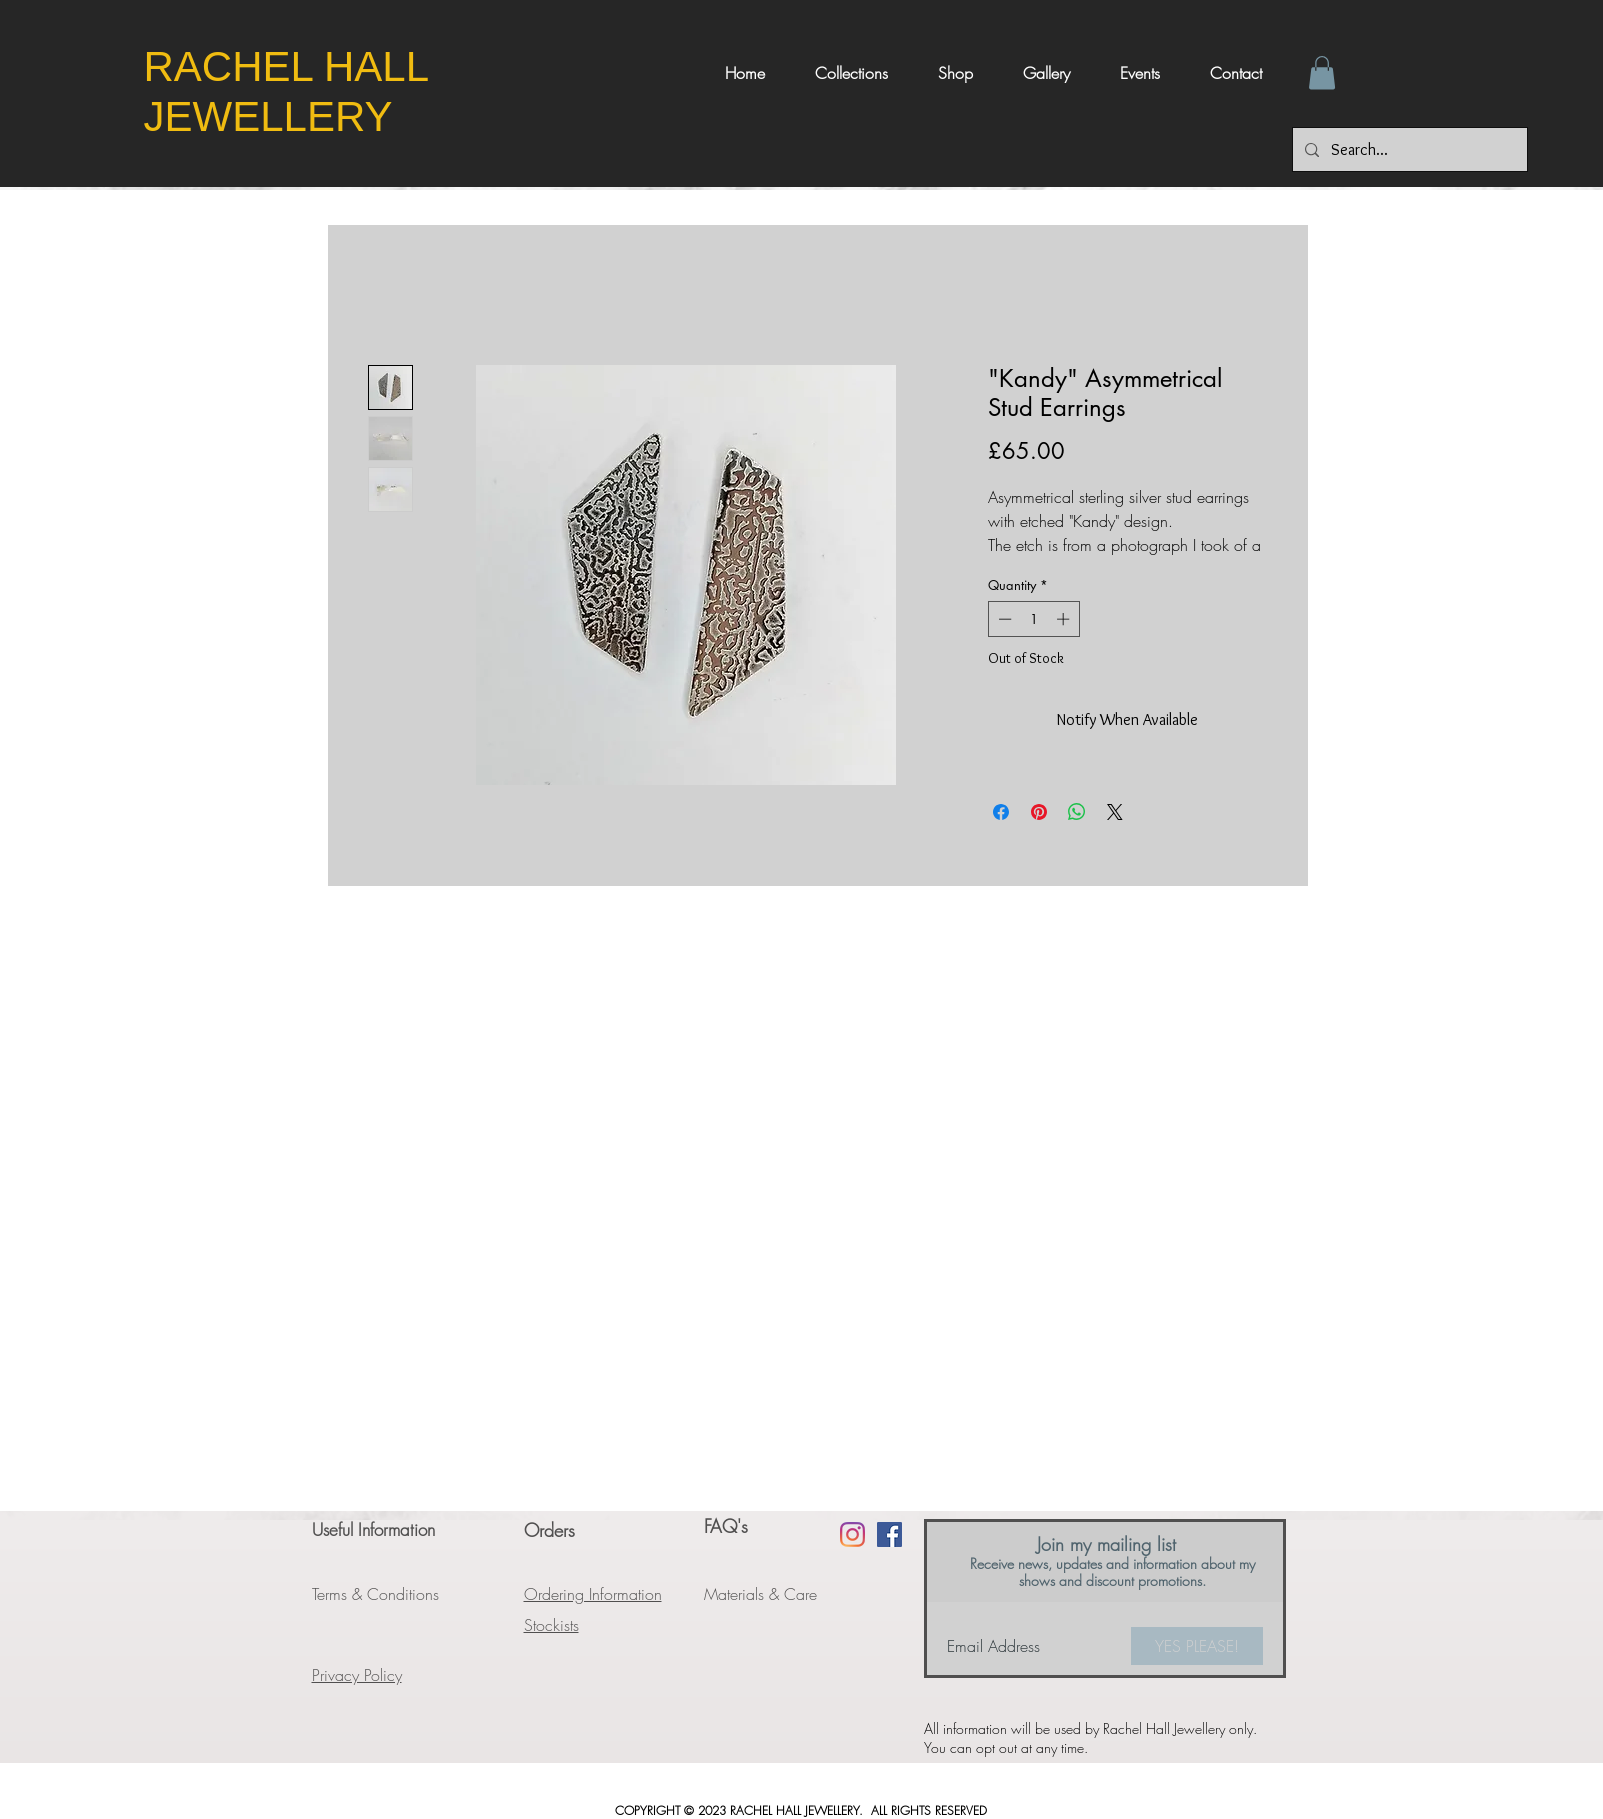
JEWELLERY (268, 116)
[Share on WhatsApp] (1077, 812)
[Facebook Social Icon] (889, 1534)
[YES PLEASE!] (1197, 1646)
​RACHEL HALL (292, 66)
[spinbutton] (1033, 619)
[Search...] (1408, 149)
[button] (1322, 72)
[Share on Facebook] (1001, 812)
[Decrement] (1003, 619)
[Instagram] (852, 1534)
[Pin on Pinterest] (1039, 812)
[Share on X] (1115, 812)
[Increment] (1065, 619)
